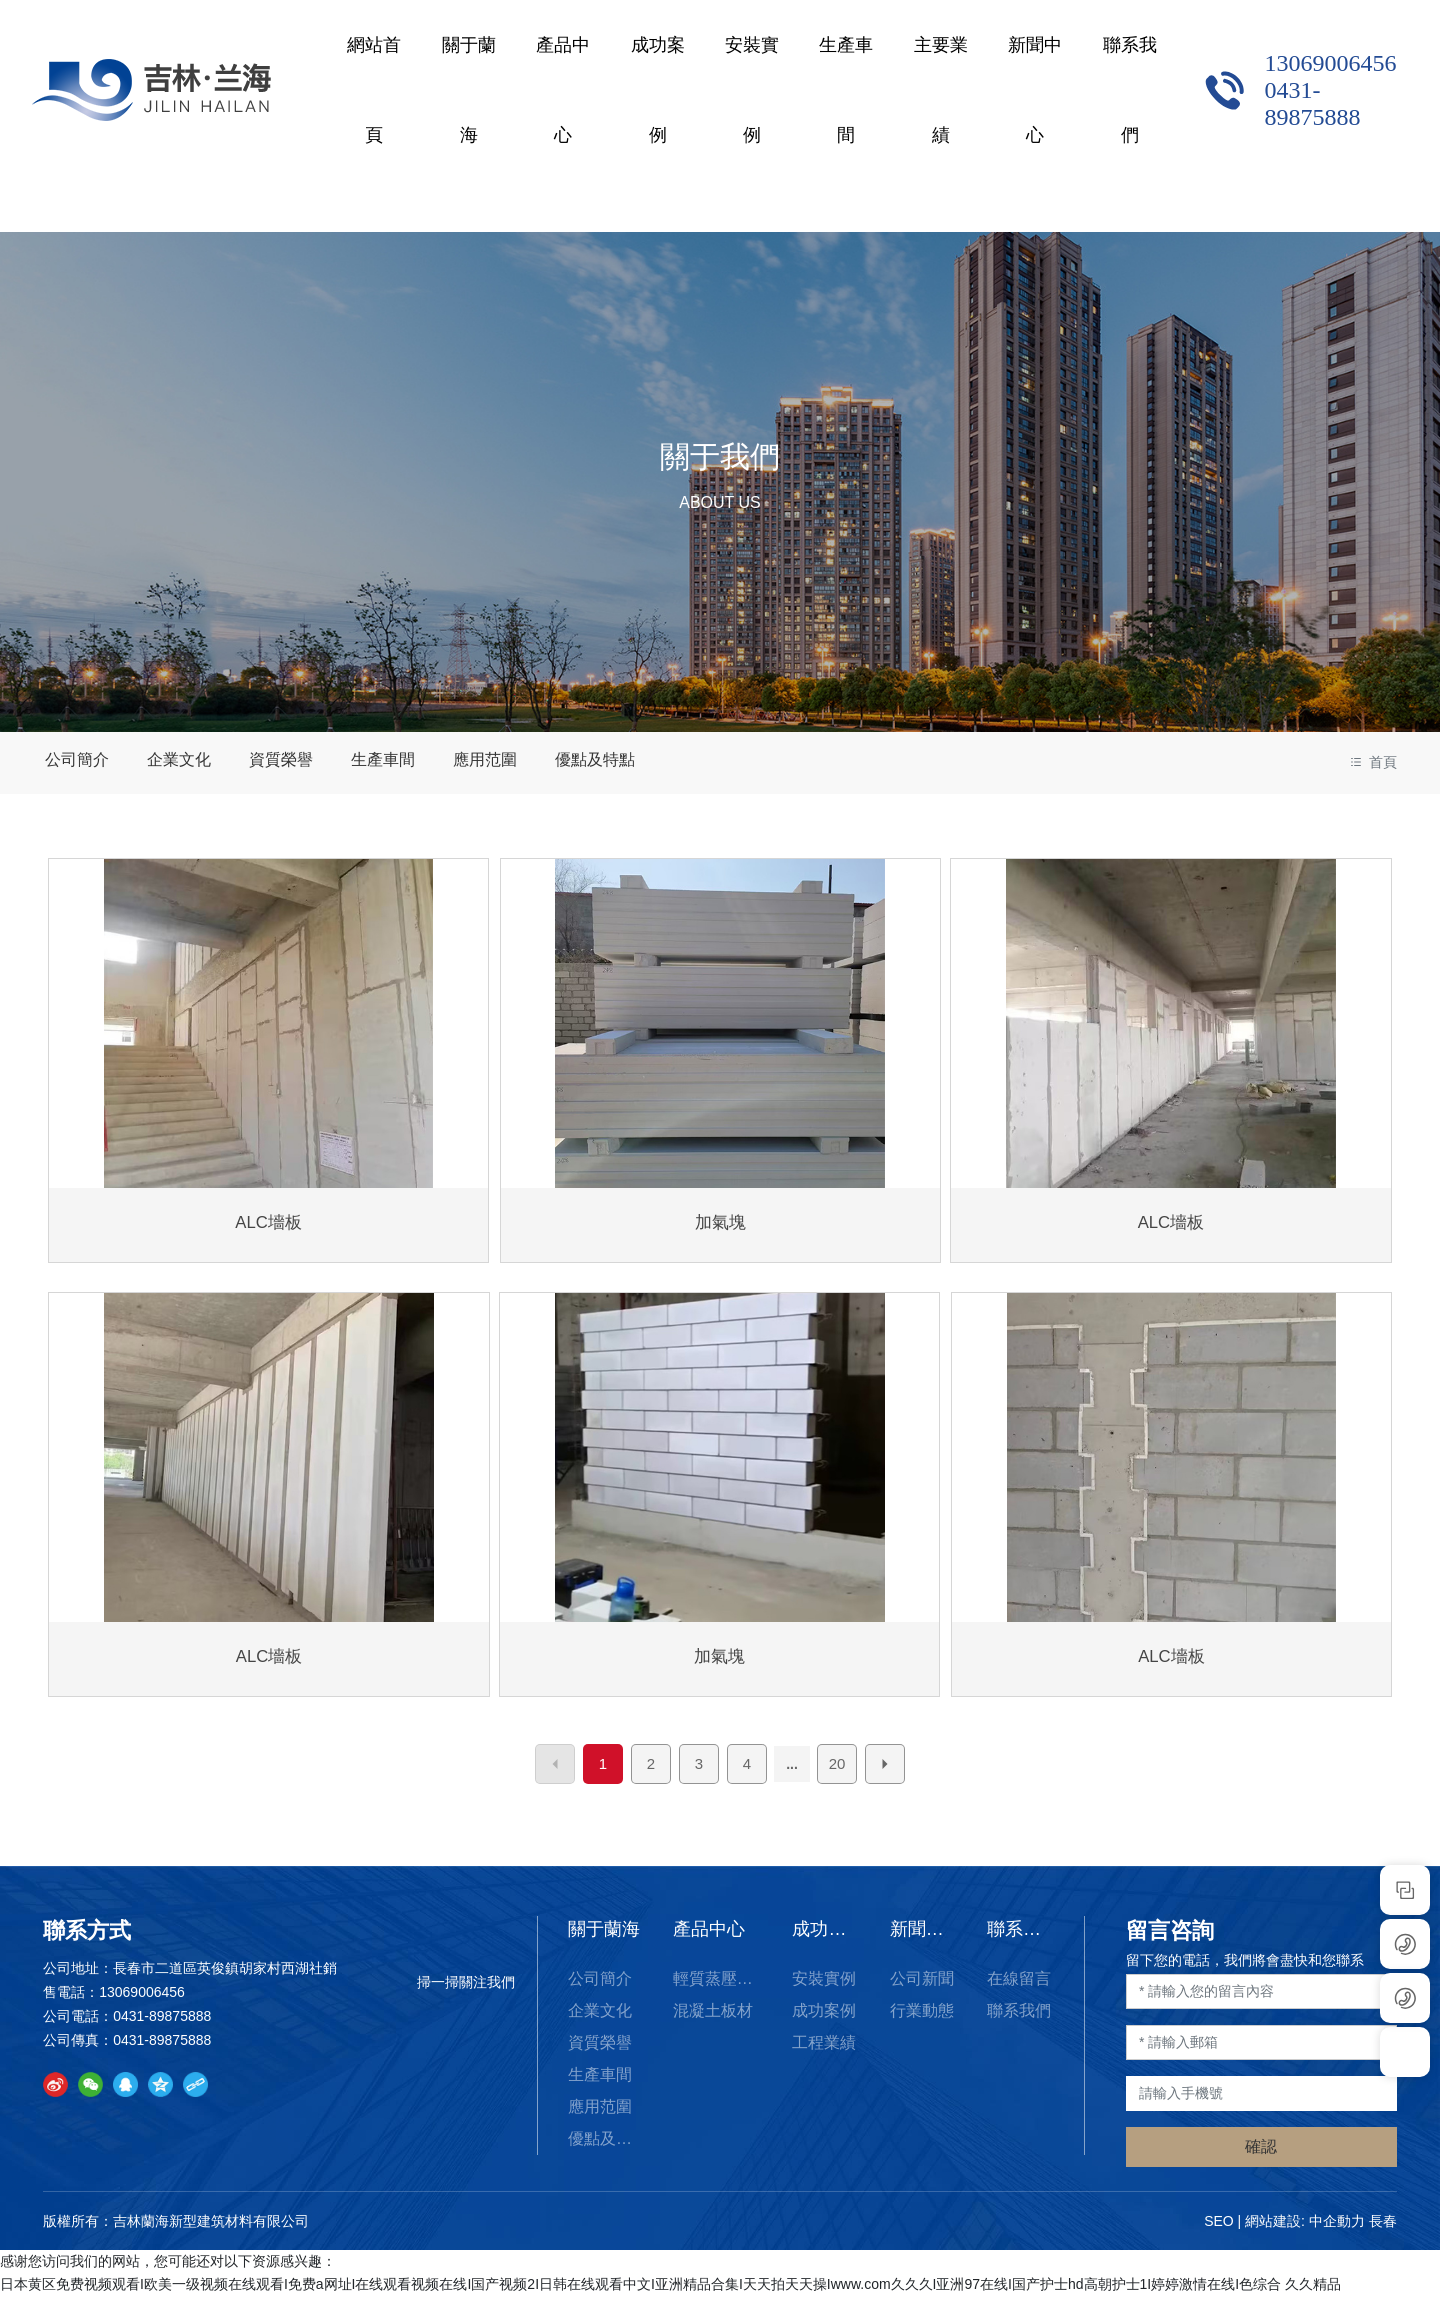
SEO (1219, 2232)
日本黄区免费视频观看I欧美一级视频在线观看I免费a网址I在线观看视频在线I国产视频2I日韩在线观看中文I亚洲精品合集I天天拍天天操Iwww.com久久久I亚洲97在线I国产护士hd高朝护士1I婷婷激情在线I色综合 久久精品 (670, 2295)
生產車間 (372, 761)
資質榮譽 (273, 761)
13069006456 (1320, 63)
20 (837, 1774)
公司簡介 (75, 761)
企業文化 (174, 761)
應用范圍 (471, 761)
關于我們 (720, 456)
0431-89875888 (1302, 103)
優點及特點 (578, 761)
